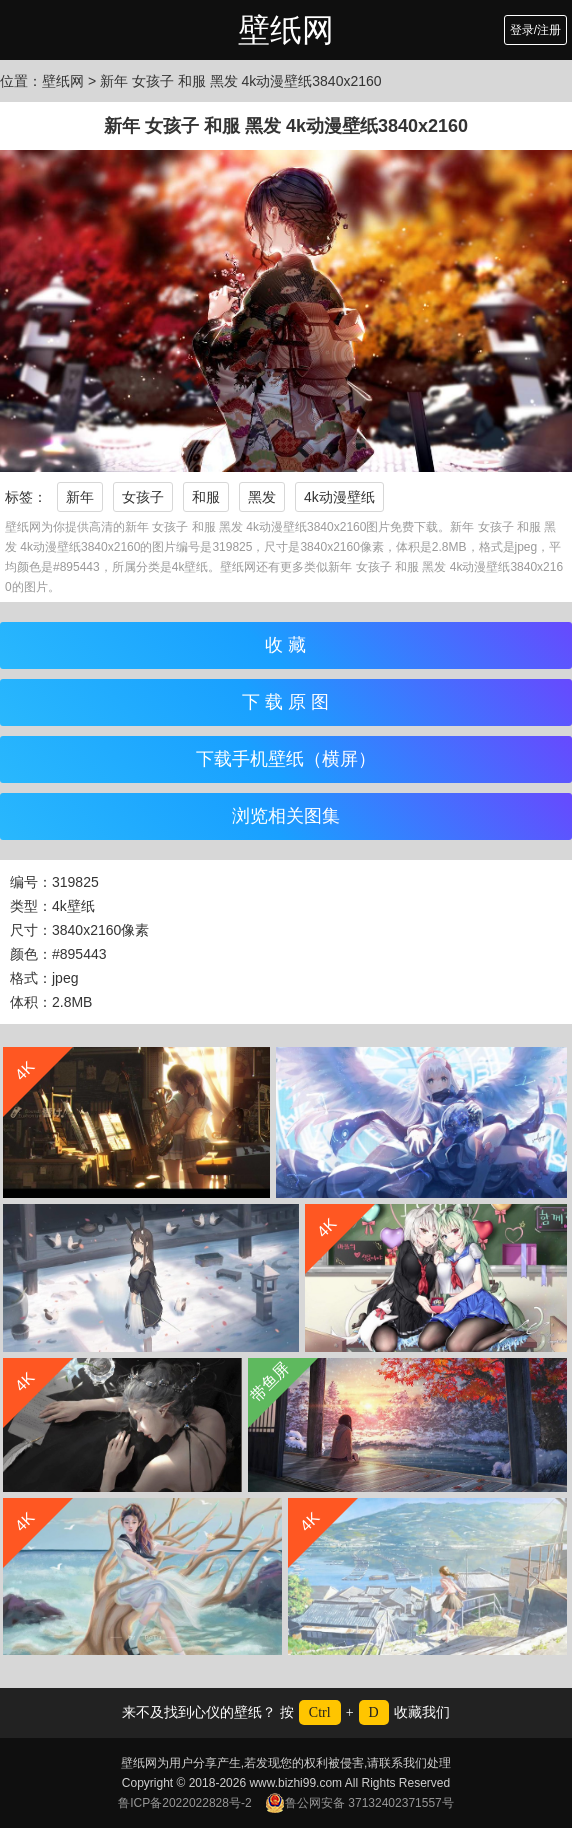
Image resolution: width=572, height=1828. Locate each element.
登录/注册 (535, 30)
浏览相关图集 (286, 816)
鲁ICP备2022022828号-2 (184, 1803)
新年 (80, 497)
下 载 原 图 (285, 702)
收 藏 (285, 645)
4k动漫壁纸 (339, 497)
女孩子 (143, 497)
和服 (206, 497)
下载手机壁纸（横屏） (286, 759)
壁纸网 (286, 30)
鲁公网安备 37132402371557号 (359, 1803)
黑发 (262, 497)
